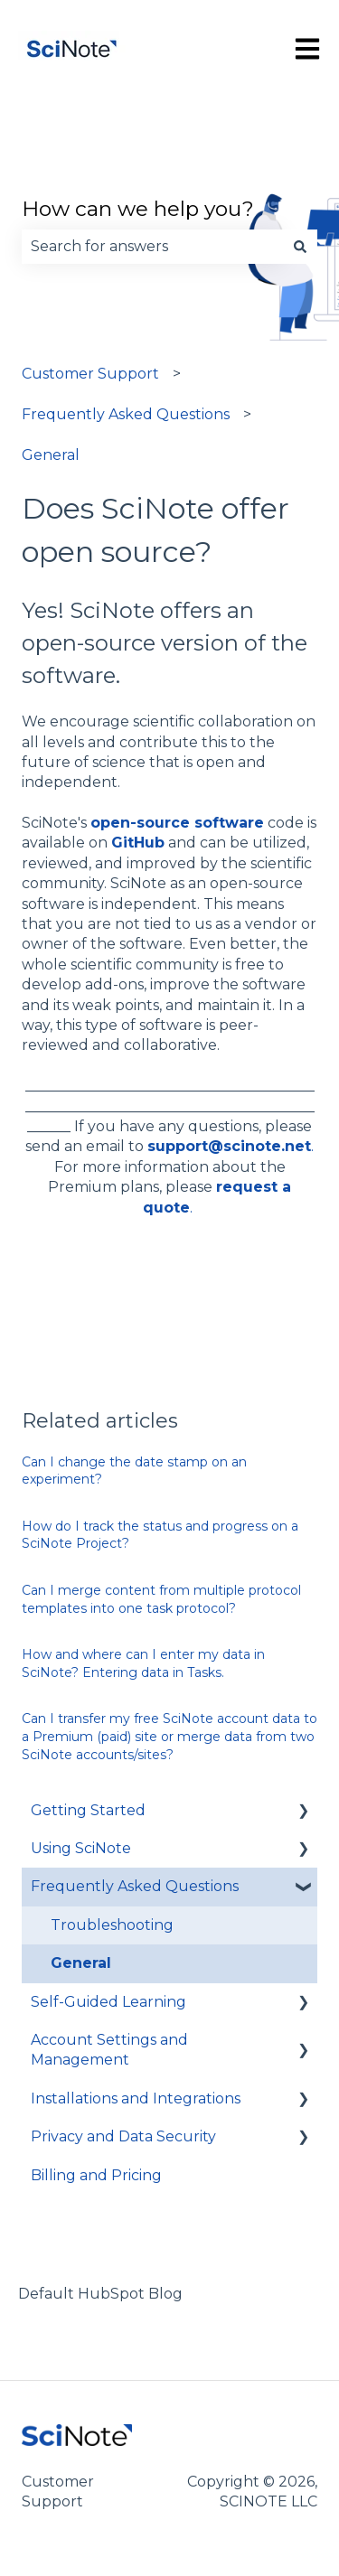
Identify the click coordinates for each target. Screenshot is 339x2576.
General (51, 455)
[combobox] (152, 246)
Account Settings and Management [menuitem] (109, 2049)
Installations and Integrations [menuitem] (135, 2098)
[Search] (300, 246)
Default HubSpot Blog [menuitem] (100, 2293)
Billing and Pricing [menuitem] (96, 2175)
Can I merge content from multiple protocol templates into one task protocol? (161, 1599)
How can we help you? (138, 208)
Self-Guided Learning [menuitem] (108, 2001)
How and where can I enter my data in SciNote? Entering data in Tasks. (143, 1663)
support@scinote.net (229, 1146)
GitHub (138, 842)
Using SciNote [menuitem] (81, 1848)
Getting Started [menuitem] (88, 1810)
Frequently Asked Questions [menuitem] (135, 1886)
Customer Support (90, 373)
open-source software (177, 822)
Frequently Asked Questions (126, 414)
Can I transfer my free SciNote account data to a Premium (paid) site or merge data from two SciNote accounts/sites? (169, 1736)
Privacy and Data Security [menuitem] (123, 2136)
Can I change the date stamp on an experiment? (134, 1471)
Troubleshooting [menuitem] (112, 1925)
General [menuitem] (81, 1963)
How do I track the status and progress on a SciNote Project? (160, 1535)
